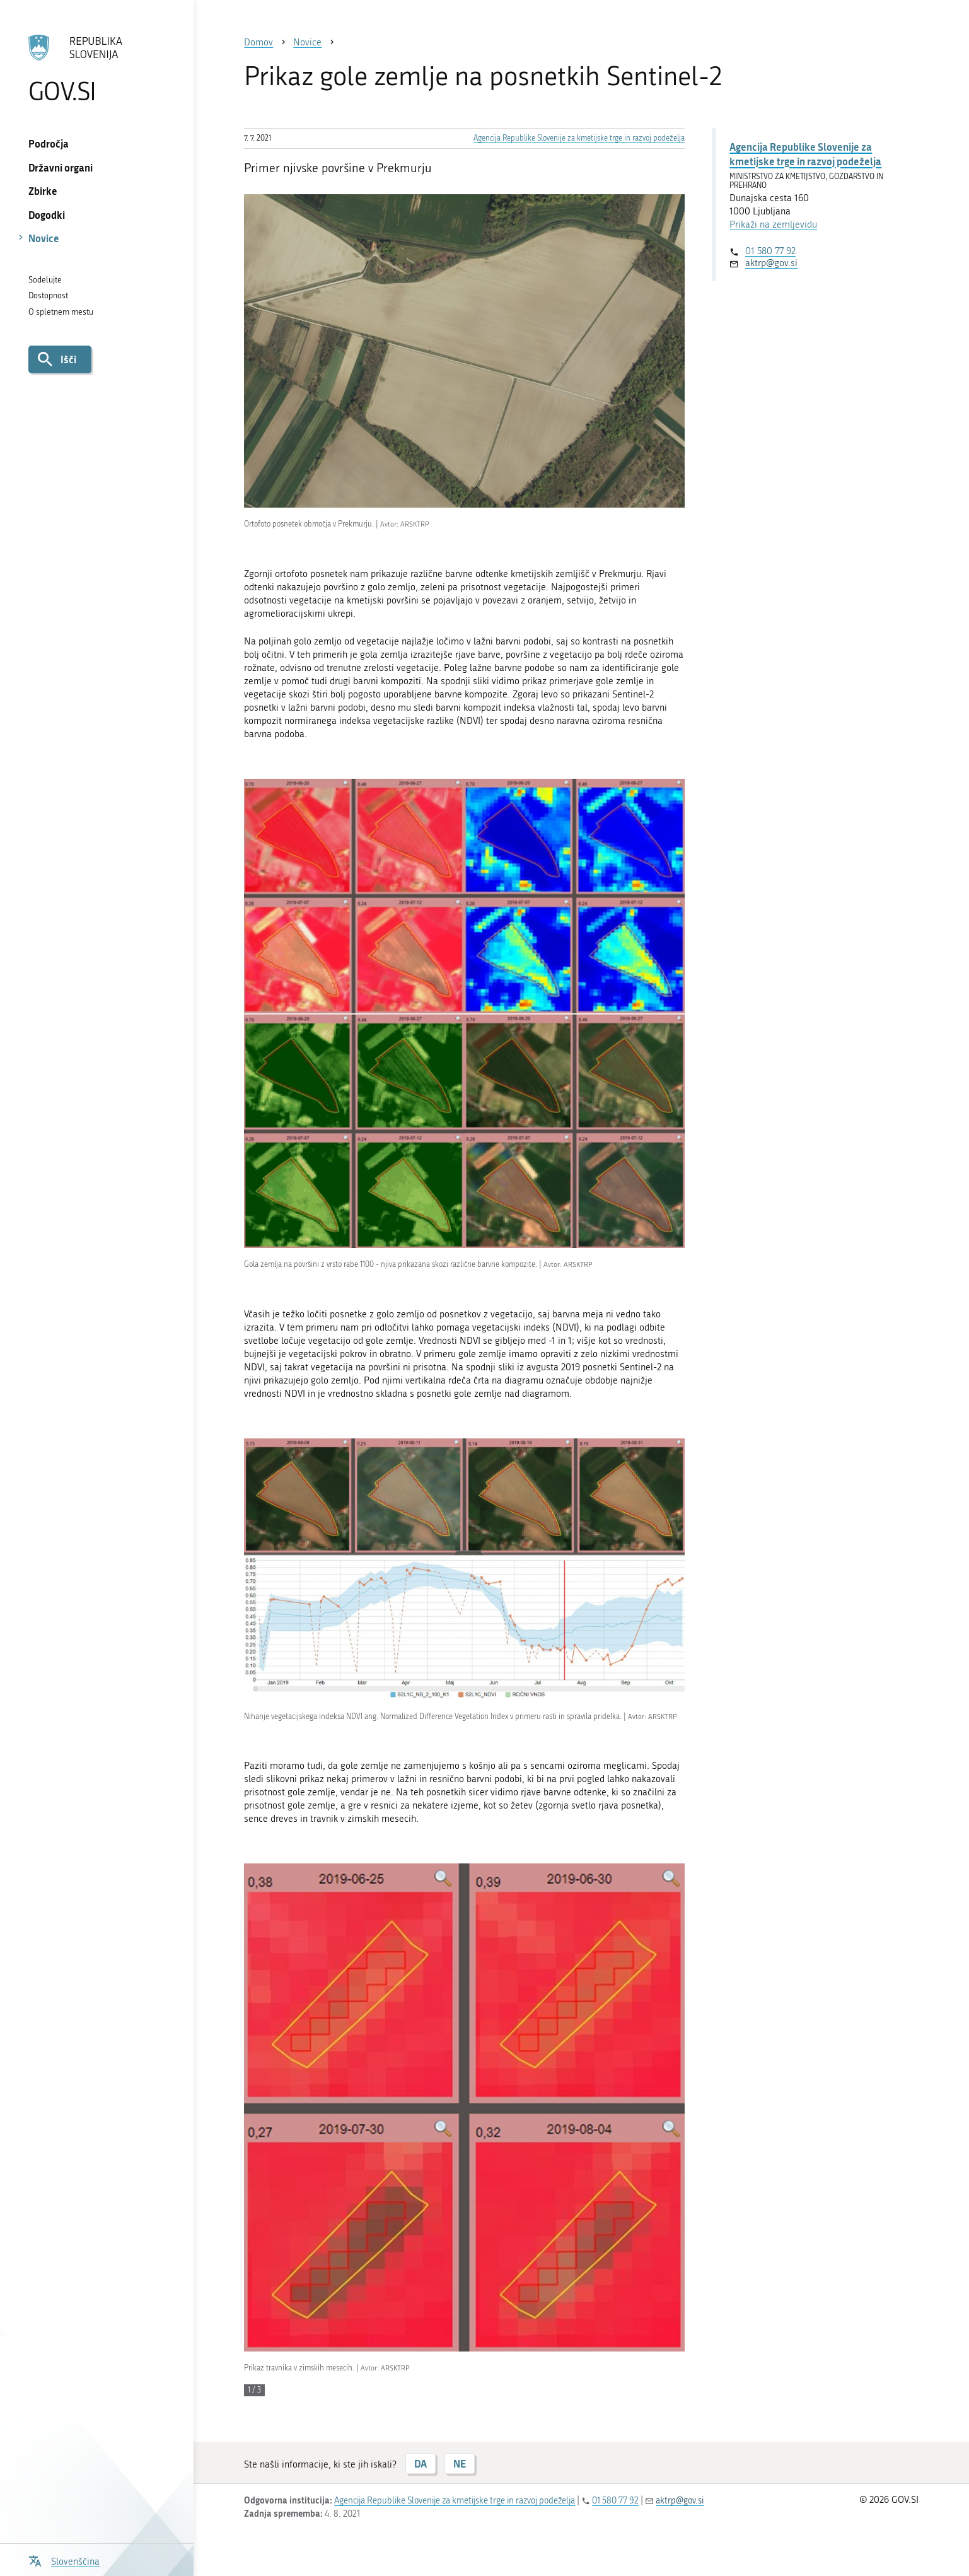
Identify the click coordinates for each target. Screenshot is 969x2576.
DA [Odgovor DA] (420, 2463)
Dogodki (46, 214)
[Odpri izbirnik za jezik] (64, 2560)
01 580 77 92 (770, 251)
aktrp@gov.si (771, 263)
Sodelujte (45, 279)
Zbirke (42, 191)
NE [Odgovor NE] (459, 2463)
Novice (43, 238)
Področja (48, 143)
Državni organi (60, 167)
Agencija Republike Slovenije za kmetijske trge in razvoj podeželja (579, 138)
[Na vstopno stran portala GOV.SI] (96, 69)
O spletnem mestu (60, 312)
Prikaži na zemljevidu (773, 224)
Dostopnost (48, 295)
